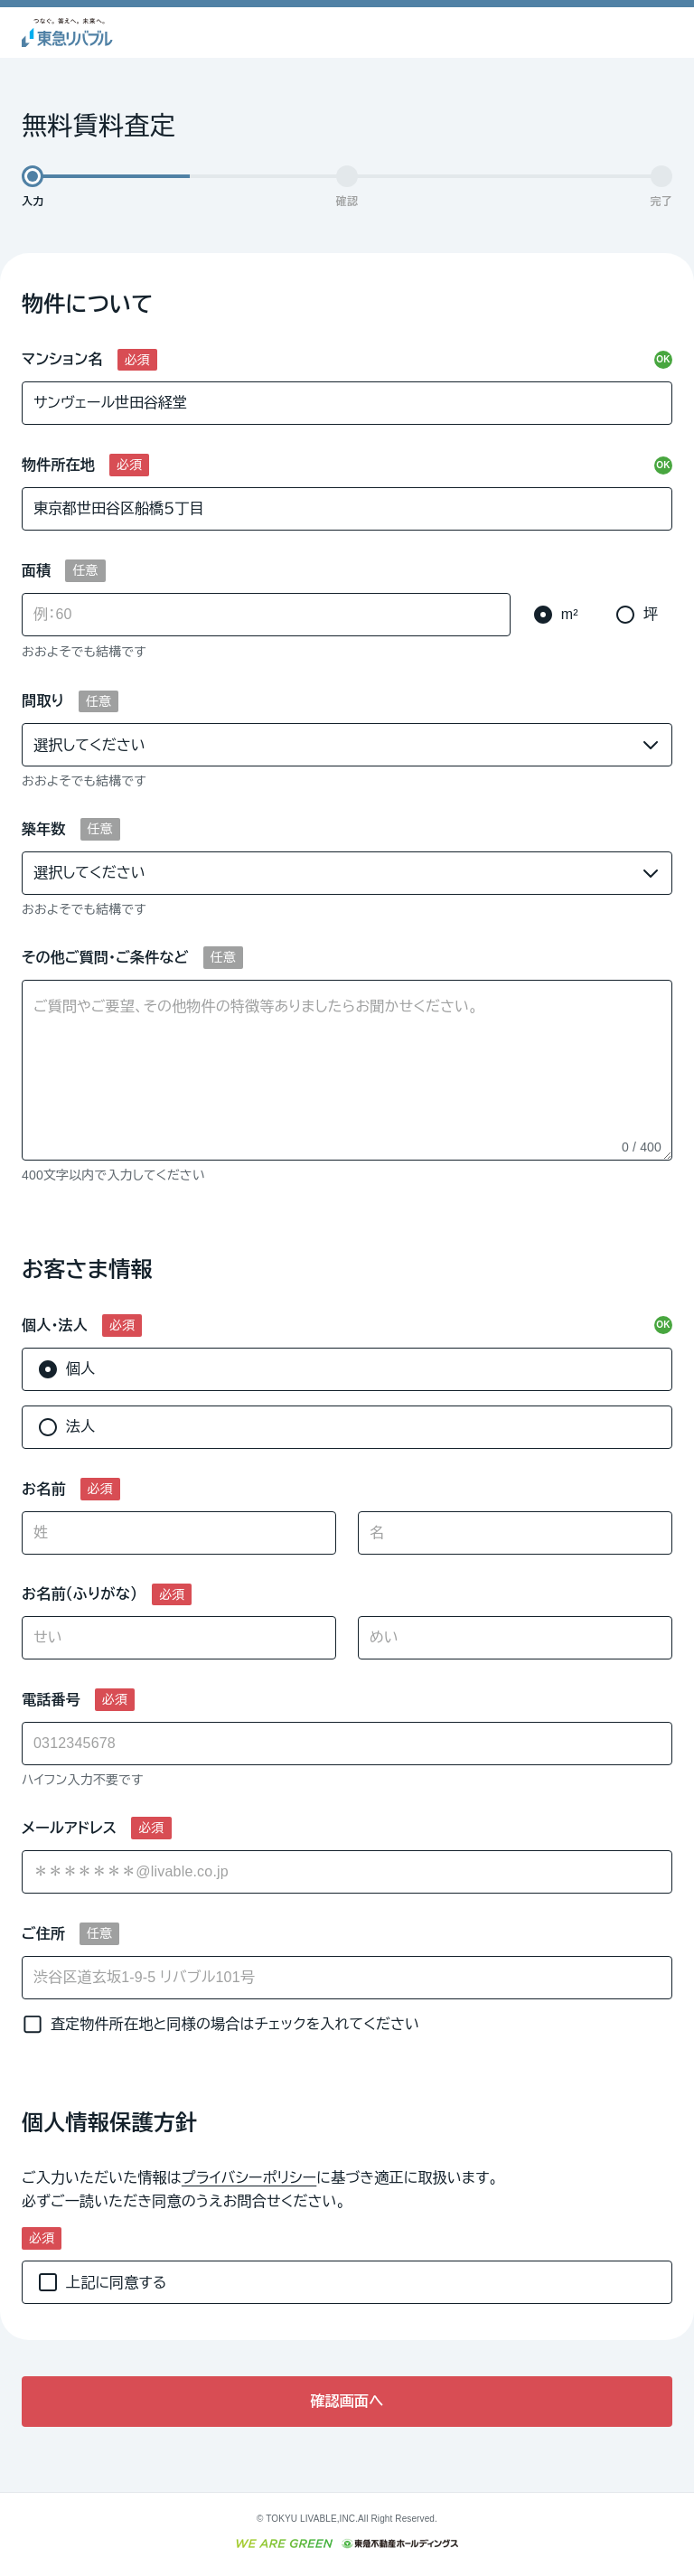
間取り (43, 701)
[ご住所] (347, 1977)
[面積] (266, 614)
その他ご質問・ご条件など (105, 957)
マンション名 (62, 359)
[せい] (179, 1637)
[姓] (179, 1533)
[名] (515, 1533)
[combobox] (347, 1872)
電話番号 (51, 1699)
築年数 (44, 829)
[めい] (515, 1637)
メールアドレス (69, 1828)
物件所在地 (58, 465)
